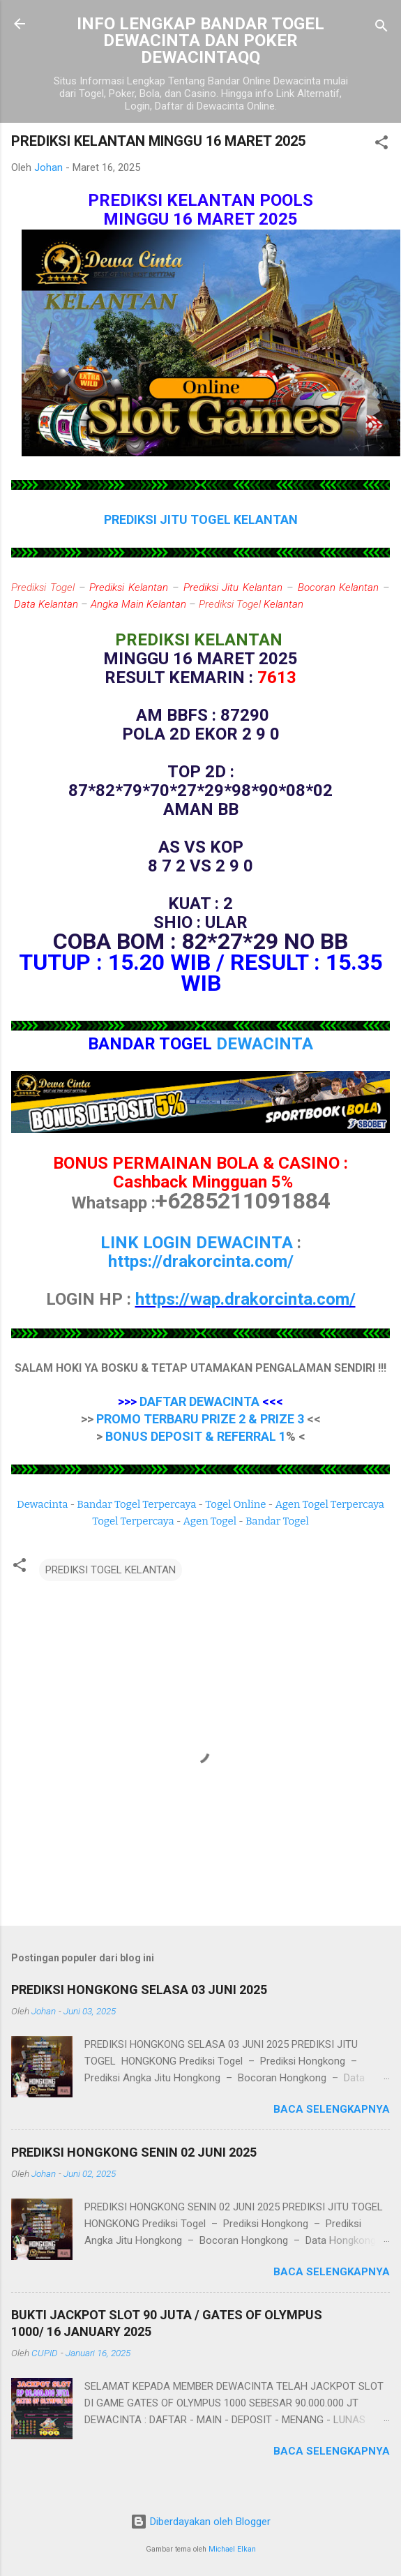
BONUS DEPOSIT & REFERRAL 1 (195, 1436)
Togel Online (235, 1504)
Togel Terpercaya (133, 1521)
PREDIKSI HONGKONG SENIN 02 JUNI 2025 (134, 2152)
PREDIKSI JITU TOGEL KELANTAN (201, 519)
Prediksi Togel (43, 587)
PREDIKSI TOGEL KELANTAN (110, 1570)
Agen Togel (209, 1521)
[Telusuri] (381, 28)
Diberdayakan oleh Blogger (200, 2521)
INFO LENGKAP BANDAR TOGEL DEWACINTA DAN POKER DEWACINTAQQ (200, 40)
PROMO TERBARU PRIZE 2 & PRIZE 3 (200, 1418)
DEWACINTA (264, 1044)
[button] (381, 145)
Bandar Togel (277, 1521)
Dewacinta (42, 1504)
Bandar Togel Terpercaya (136, 1504)
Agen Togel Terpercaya (329, 1504)
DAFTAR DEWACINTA (199, 1401)
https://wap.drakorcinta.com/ (245, 1299)
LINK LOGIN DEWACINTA (196, 1242)
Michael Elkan (232, 2549)
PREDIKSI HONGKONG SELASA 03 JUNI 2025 (139, 1989)
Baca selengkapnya (331, 2109)
